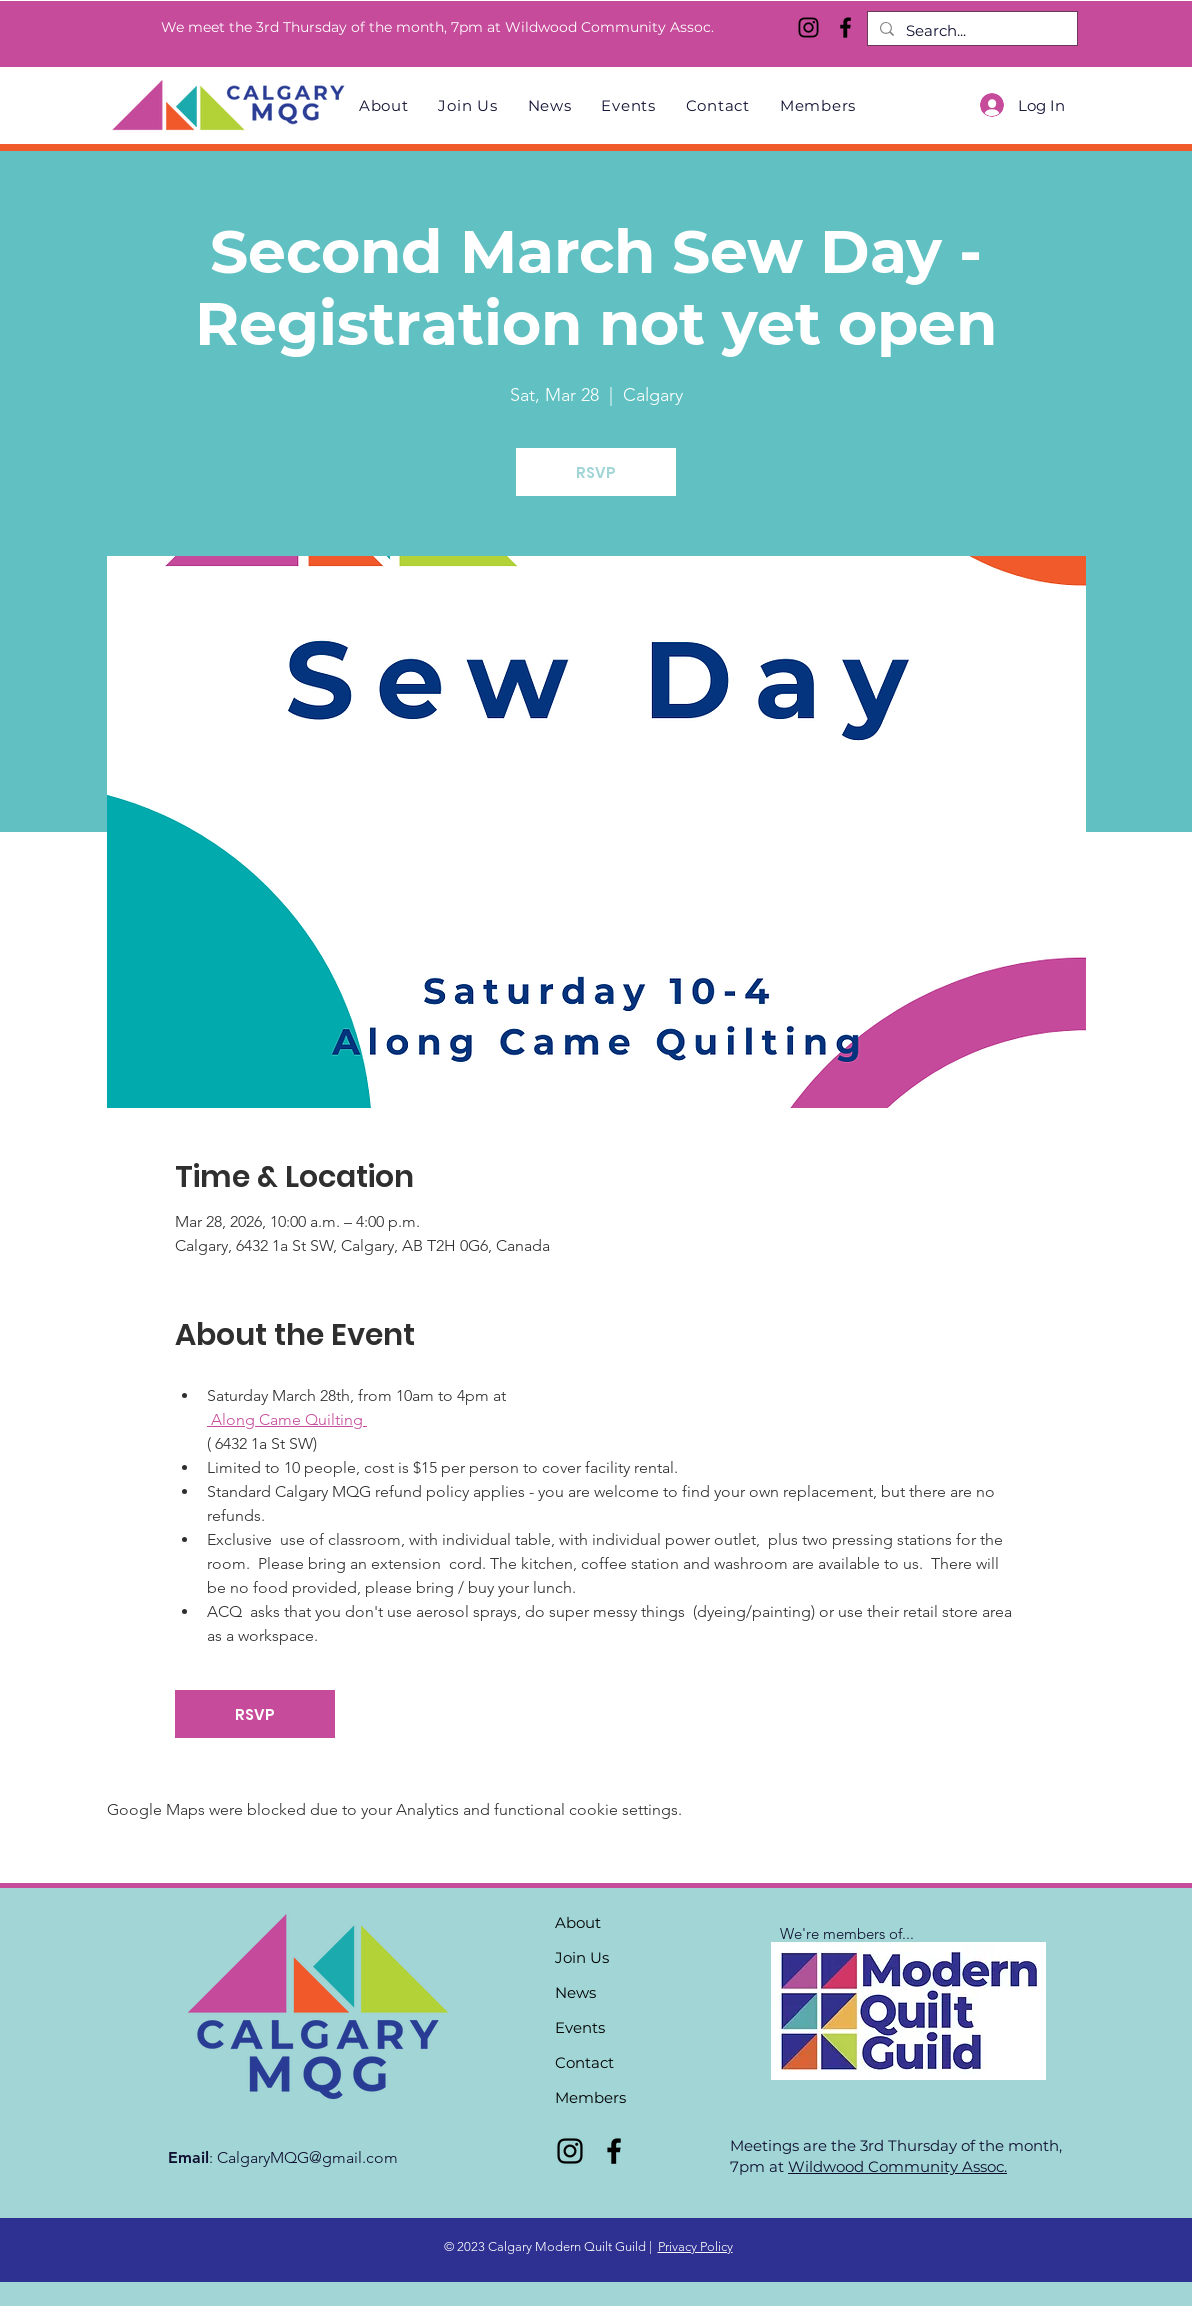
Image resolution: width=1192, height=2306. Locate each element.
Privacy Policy (695, 2246)
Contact (584, 2062)
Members (590, 2097)
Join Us (582, 1957)
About (578, 1922)
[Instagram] (808, 27)
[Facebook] (845, 27)
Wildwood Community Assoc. (897, 2166)
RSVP (596, 472)
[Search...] (970, 30)
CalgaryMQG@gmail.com (307, 2157)
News (575, 1992)
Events (580, 2027)
